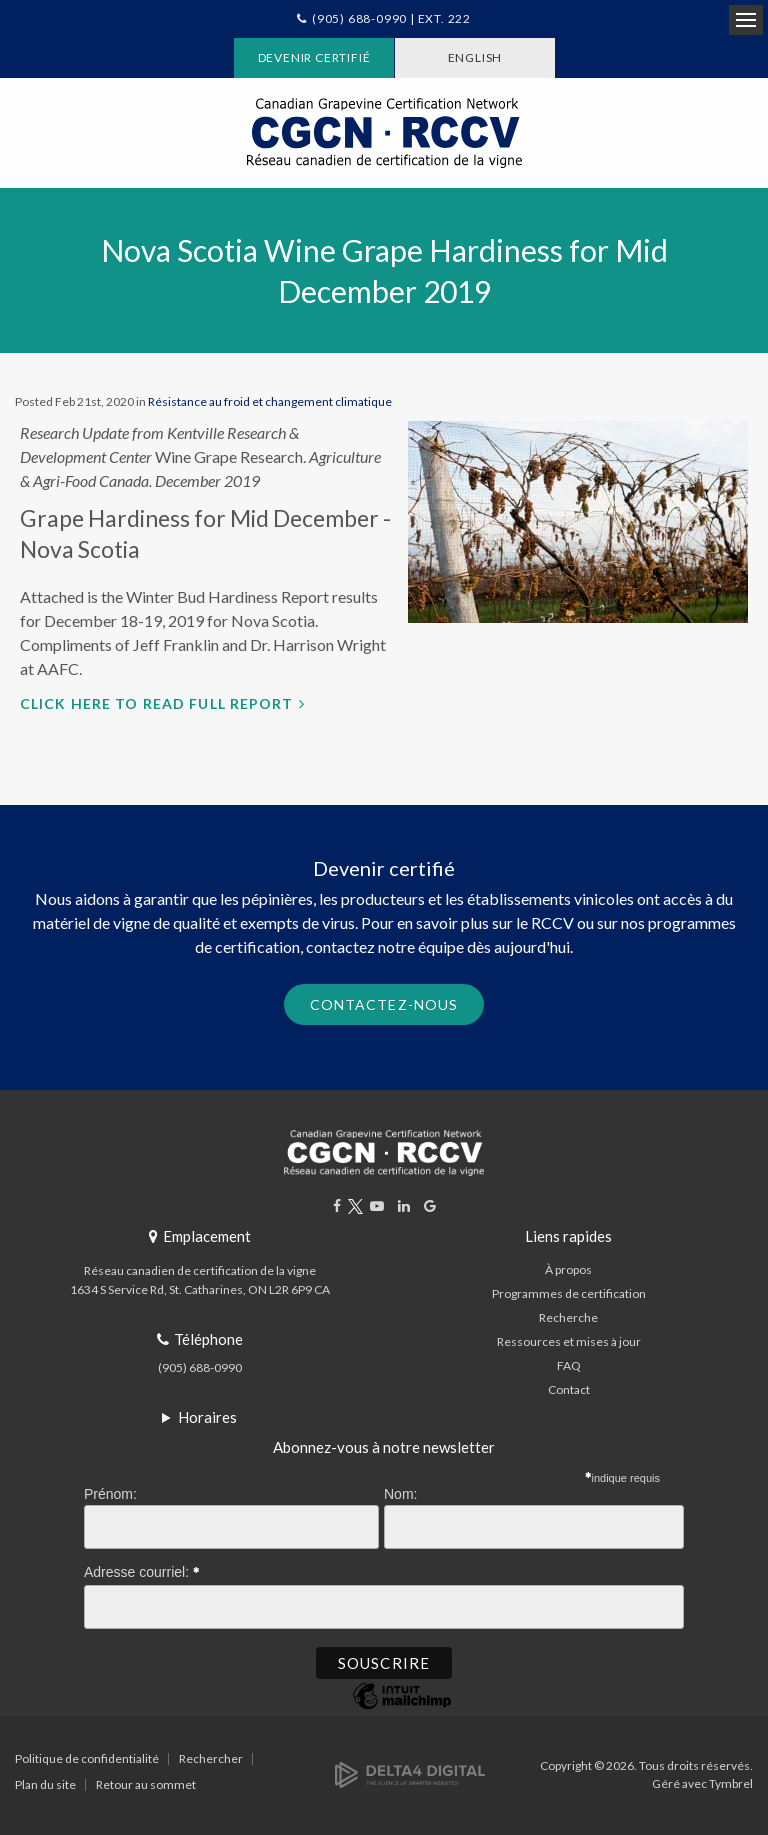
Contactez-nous (384, 1004)
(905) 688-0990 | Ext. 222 (391, 18)
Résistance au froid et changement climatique (270, 401)
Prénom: (110, 1494)
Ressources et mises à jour (569, 1341)
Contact (569, 1389)
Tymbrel (731, 1783)
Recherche (568, 1317)
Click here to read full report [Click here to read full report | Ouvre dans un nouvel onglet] (157, 703)
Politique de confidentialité (87, 1758)
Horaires (207, 1417)
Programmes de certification (569, 1293)
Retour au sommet (146, 1784)
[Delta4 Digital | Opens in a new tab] (410, 1773)
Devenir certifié (314, 57)
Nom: (400, 1494)
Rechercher (211, 1758)
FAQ (569, 1365)
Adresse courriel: (142, 1569)
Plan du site (45, 1784)
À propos (568, 1269)
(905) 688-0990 (200, 1367)
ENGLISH (475, 57)
